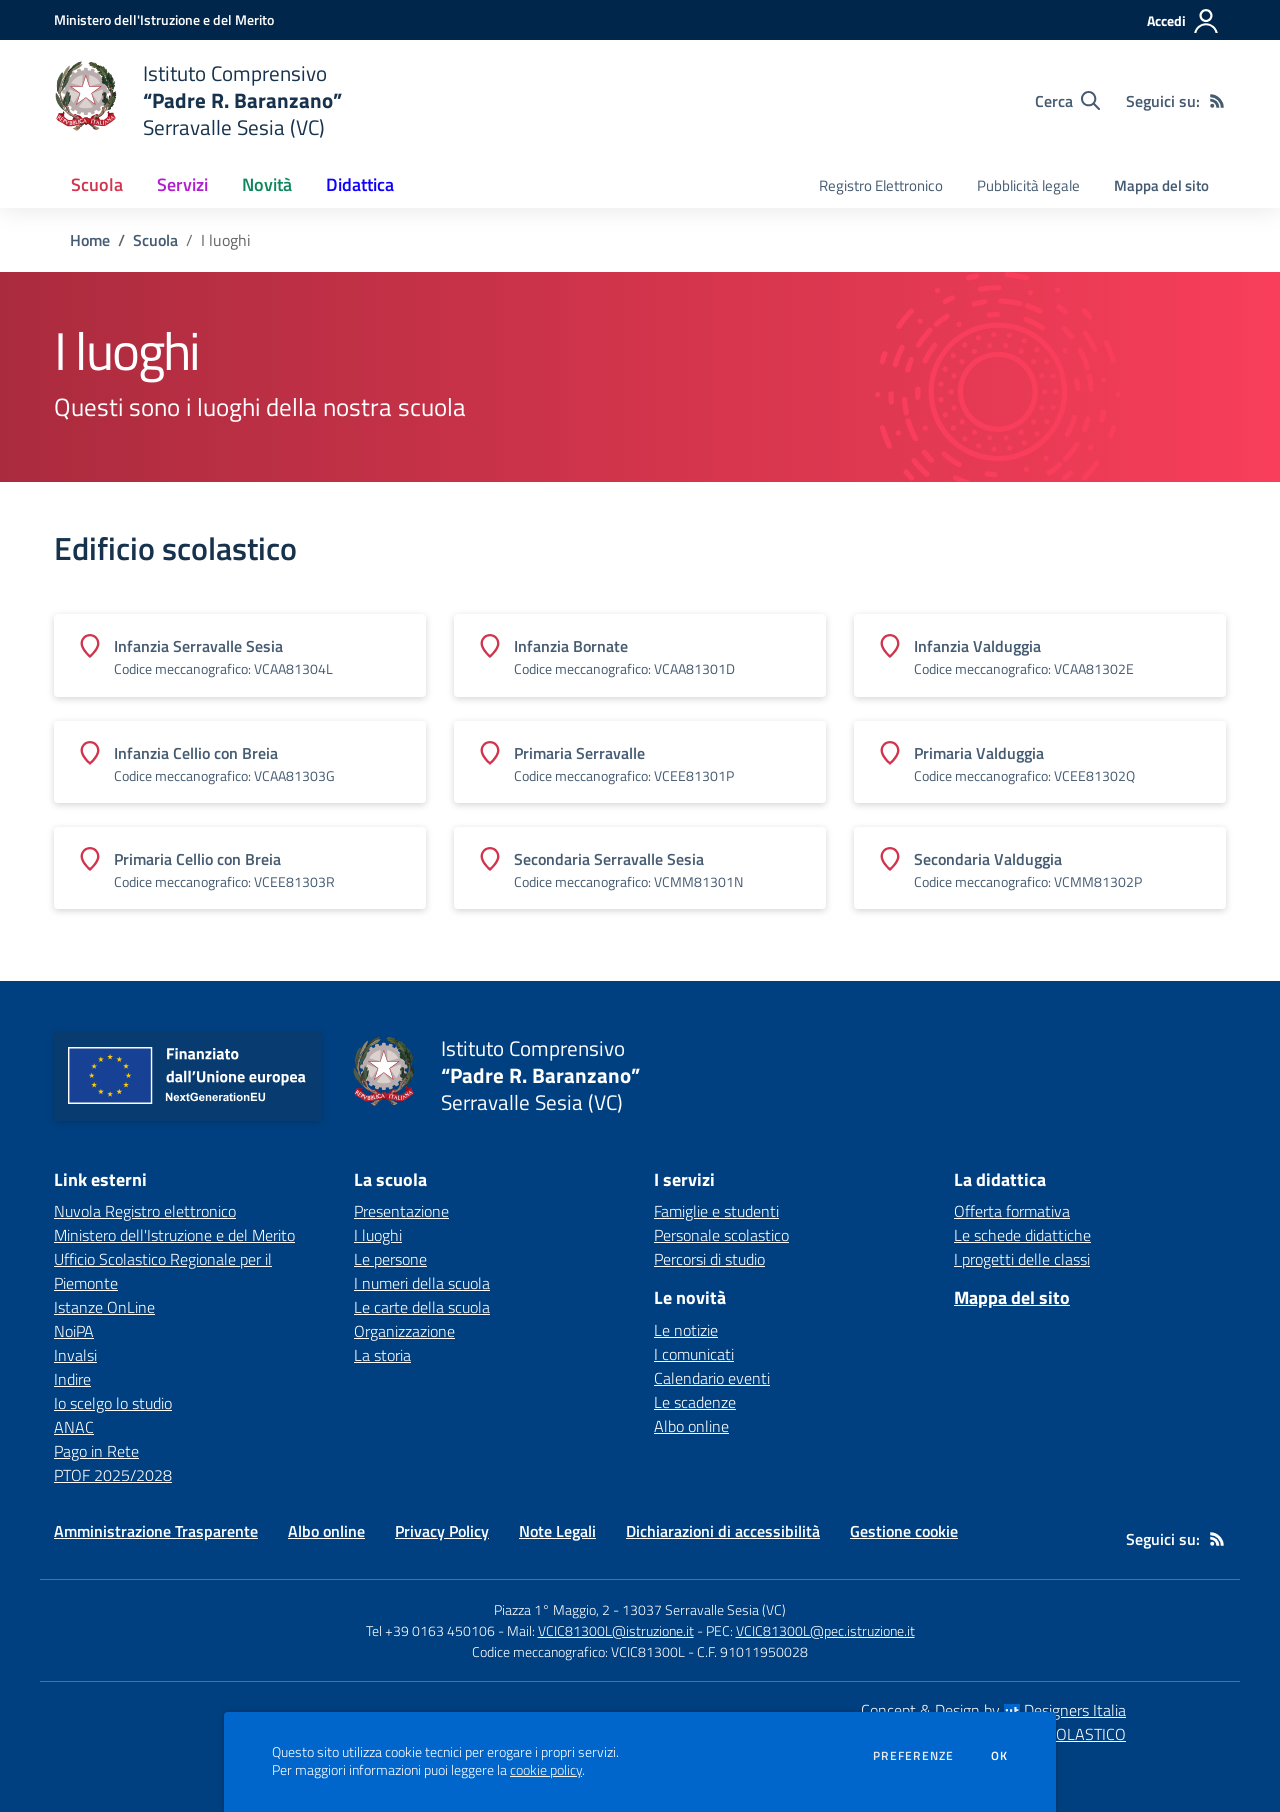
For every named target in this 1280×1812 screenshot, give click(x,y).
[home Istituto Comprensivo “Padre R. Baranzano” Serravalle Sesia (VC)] (198, 100)
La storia (382, 1355)
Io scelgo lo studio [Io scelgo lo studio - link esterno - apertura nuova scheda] (113, 1403)
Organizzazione (404, 1331)
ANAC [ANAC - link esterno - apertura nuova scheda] (74, 1427)
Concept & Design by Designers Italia (993, 1710)
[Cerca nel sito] (1067, 101)
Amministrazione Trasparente (156, 1531)
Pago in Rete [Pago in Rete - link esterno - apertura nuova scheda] (96, 1451)
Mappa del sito (1161, 185)
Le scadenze (695, 1402)
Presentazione (401, 1211)
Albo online (691, 1426)
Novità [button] (267, 184)
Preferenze (913, 1756)
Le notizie (686, 1330)
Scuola (155, 240)
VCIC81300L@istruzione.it (616, 1630)
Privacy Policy (442, 1531)
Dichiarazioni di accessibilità (723, 1531)
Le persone (390, 1259)
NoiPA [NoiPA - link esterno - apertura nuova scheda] (74, 1331)
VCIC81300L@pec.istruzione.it (825, 1630)
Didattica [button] (360, 184)
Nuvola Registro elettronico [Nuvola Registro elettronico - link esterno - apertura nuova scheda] (145, 1211)
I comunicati (694, 1354)
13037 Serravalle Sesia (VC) (704, 1609)
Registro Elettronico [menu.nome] (881, 185)
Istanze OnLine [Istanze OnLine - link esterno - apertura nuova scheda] (104, 1307)
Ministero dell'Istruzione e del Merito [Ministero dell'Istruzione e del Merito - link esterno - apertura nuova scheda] (174, 1235)
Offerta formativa (1012, 1211)
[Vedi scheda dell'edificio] (240, 655)
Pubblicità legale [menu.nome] (1028, 185)
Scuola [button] (97, 184)
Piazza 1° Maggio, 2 (553, 1609)
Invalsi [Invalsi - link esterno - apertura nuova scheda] (75, 1355)
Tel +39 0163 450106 (430, 1630)
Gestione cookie (904, 1531)
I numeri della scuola (422, 1283)
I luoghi (378, 1235)
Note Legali (557, 1531)
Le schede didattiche (1022, 1235)
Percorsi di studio (709, 1259)
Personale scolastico (721, 1235)
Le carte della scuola (422, 1307)
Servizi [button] (182, 184)
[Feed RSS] (1217, 101)
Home (90, 240)
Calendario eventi (712, 1378)
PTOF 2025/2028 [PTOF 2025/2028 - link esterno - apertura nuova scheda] (113, 1475)
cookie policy (546, 1770)
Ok (1000, 1756)
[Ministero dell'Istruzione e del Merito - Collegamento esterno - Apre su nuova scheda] (164, 19)
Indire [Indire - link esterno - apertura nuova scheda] (72, 1379)
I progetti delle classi (1022, 1259)
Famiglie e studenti (716, 1211)
